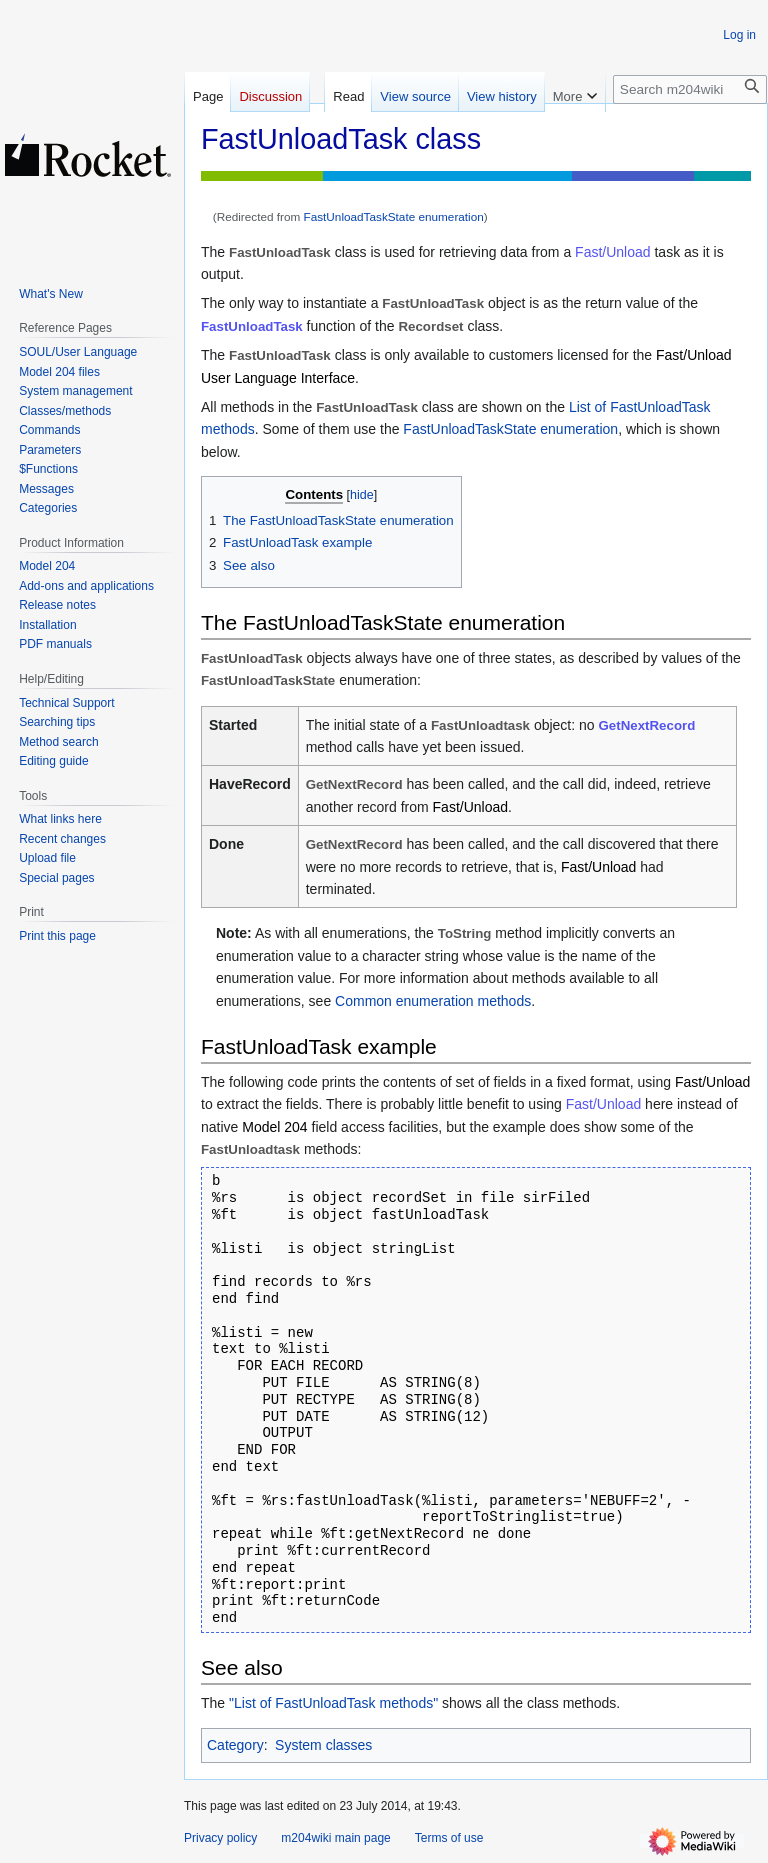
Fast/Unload (612, 252)
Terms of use (449, 1838)
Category (235, 1745)
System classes (323, 1745)
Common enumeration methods (433, 1001)
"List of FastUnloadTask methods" (333, 1703)
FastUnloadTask (252, 326)
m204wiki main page (335, 1838)
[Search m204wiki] (690, 89)
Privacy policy (220, 1838)
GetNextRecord (647, 725)
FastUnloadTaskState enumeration (394, 216)
